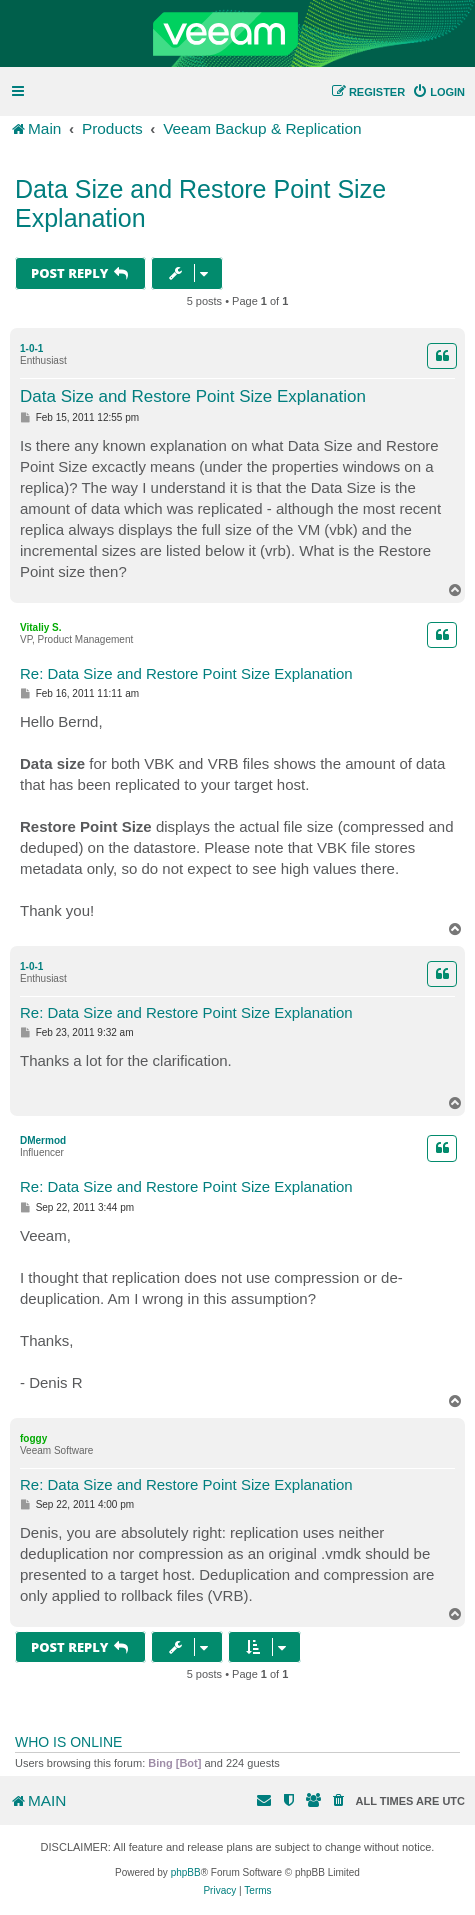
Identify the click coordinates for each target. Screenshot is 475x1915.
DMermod (43, 1140)
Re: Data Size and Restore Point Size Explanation (186, 673)
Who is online (68, 1742)
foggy (33, 1438)
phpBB (186, 1872)
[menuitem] (438, 92)
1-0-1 (31, 348)
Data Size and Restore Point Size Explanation (200, 203)
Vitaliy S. (41, 627)
